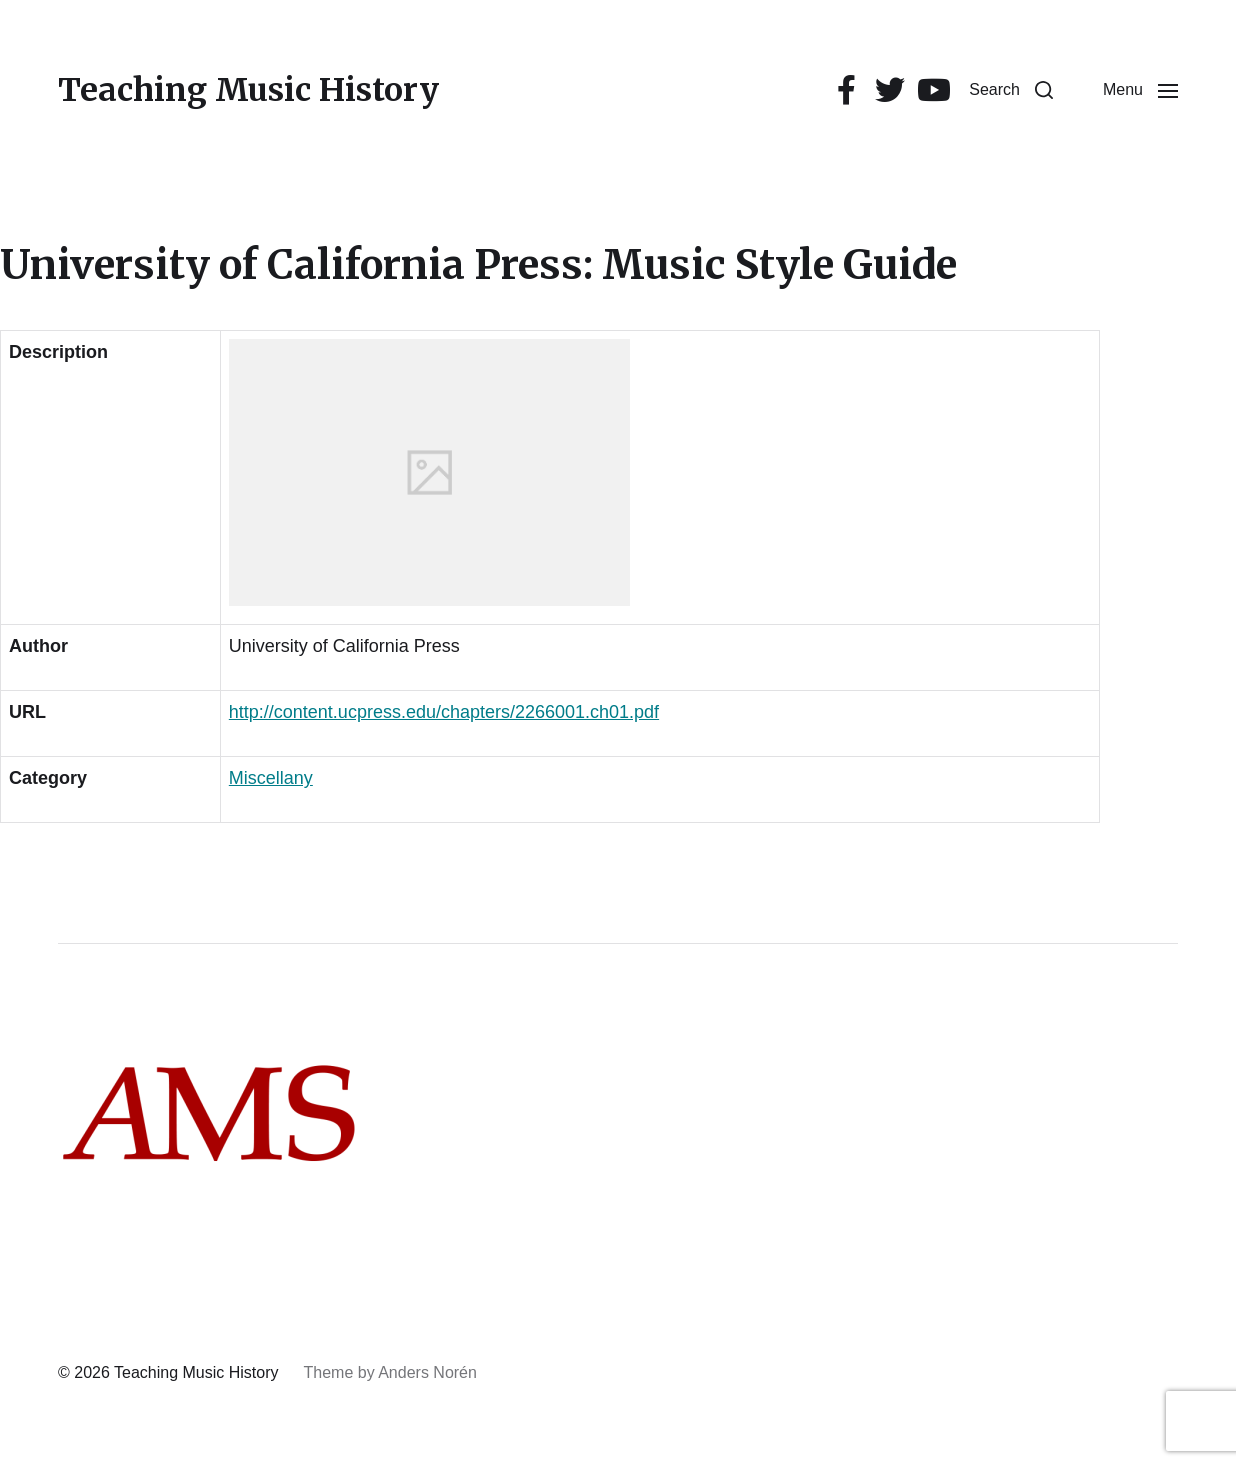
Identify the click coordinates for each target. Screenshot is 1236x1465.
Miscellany (271, 778)
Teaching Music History (248, 90)
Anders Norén (427, 1372)
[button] (1011, 90)
